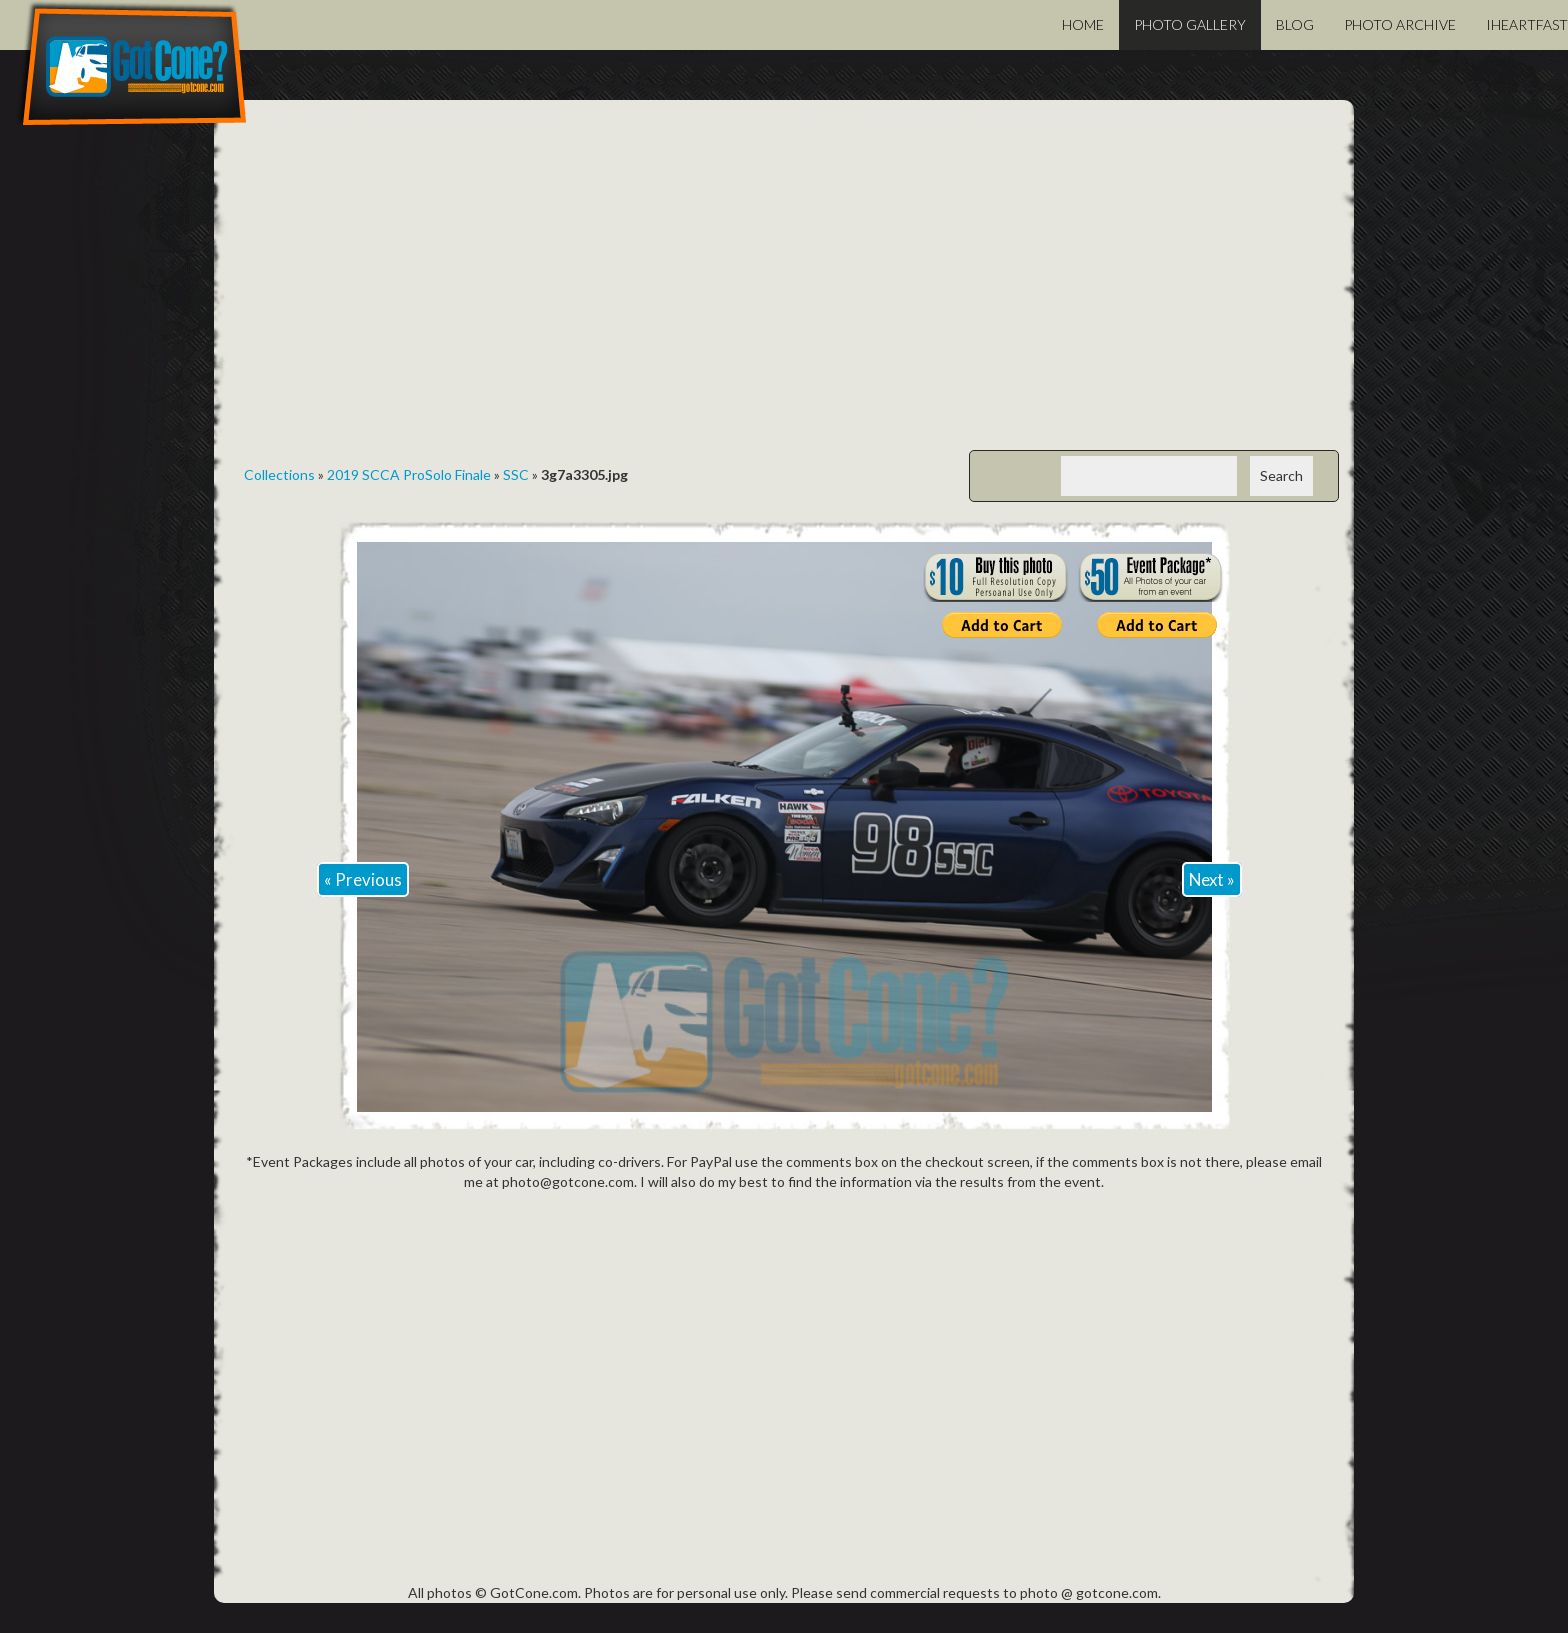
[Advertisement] (784, 290)
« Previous (363, 879)
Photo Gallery (1190, 24)
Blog (1295, 24)
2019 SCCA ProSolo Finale (409, 474)
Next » (1212, 879)
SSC (516, 474)
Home (1083, 24)
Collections (279, 474)
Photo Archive (1400, 24)
